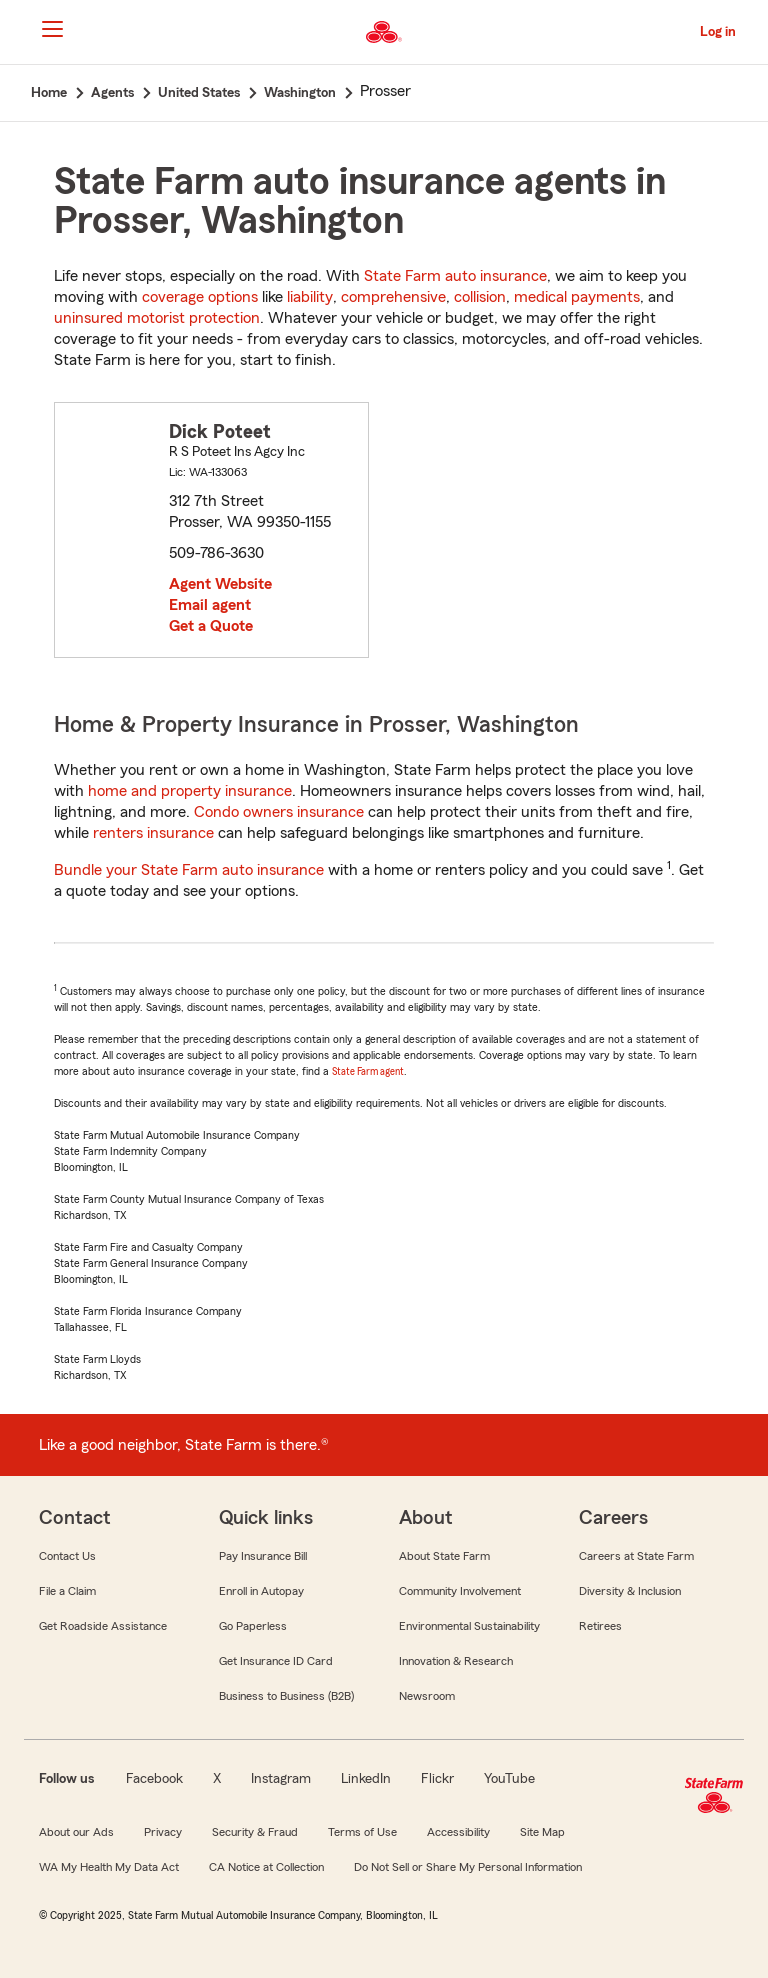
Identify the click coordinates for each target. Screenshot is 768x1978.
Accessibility (458, 1832)
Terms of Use (362, 1832)
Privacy (163, 1832)
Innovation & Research (456, 1661)
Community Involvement (460, 1591)
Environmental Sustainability (469, 1626)
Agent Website (220, 584)
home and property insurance (190, 791)
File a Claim (67, 1591)
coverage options (200, 297)
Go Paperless (253, 1626)
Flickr (437, 1779)
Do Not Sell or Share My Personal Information (468, 1867)
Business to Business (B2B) (286, 1696)
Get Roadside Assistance (103, 1626)
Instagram (281, 1779)
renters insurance (153, 833)
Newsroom (427, 1696)
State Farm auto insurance (455, 276)
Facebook (154, 1779)
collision (480, 297)
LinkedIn (366, 1779)
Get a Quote (211, 626)
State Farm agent (368, 1071)
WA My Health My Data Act (109, 1867)
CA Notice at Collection (266, 1867)
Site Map (542, 1832)
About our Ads (76, 1832)
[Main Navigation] (52, 29)
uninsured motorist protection (157, 318)
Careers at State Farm (636, 1556)
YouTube (509, 1779)
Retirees (600, 1626)
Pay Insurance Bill (263, 1556)
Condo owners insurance (279, 812)
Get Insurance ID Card (276, 1661)
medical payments (577, 297)
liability (310, 297)
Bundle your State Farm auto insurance (189, 870)
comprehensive (393, 297)
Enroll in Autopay (261, 1591)
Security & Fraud (255, 1832)
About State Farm (444, 1556)
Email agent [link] (210, 605)
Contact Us (67, 1556)
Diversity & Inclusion (630, 1591)
